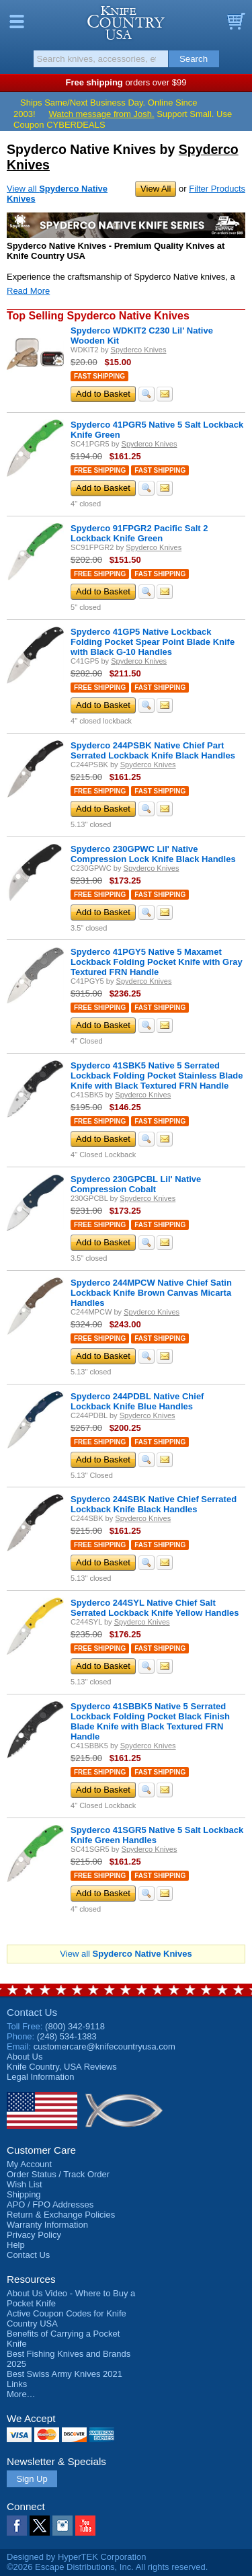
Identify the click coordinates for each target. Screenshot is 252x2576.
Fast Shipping (99, 376)
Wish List (24, 2184)
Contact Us (32, 2012)
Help (16, 2245)
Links (17, 2384)
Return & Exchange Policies (61, 2215)
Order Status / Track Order (58, 2174)
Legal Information (40, 2077)
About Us (24, 2057)
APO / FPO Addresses (50, 2204)
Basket (235, 21)
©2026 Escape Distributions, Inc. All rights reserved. (107, 2567)
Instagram (62, 2525)
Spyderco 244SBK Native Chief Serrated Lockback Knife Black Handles (154, 1504)
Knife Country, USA (126, 22)
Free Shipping (100, 470)
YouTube (85, 2525)
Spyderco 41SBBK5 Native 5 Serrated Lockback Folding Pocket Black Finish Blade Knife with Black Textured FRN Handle (150, 1721)
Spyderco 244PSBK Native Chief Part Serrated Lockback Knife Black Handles (153, 750)
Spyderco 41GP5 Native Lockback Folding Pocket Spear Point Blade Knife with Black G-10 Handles (153, 642)
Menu (16, 21)
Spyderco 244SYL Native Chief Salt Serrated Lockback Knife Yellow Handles (155, 1608)
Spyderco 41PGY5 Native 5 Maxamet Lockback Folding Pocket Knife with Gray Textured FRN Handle (157, 962)
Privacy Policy (34, 2235)
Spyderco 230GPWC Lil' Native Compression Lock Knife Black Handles (153, 854)
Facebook (17, 2525)
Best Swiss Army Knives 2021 (64, 2374)
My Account (29, 2164)
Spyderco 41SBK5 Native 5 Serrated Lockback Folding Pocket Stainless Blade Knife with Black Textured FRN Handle (157, 1075)
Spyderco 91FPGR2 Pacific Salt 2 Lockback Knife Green (139, 533)
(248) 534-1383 (67, 2036)
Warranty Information (47, 2225)
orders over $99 (126, 82)
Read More (28, 291)
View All (155, 189)
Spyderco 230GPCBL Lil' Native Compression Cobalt (136, 1184)
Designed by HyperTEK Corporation (76, 2557)
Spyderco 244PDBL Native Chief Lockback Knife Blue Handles (137, 1401)
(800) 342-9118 (75, 2026)
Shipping (24, 2194)
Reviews (62, 2067)
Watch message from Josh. (102, 114)
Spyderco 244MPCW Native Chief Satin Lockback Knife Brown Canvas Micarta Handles (151, 1293)
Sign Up (31, 2479)
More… (21, 2394)
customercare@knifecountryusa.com (104, 2046)
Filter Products (217, 189)
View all (126, 1954)
